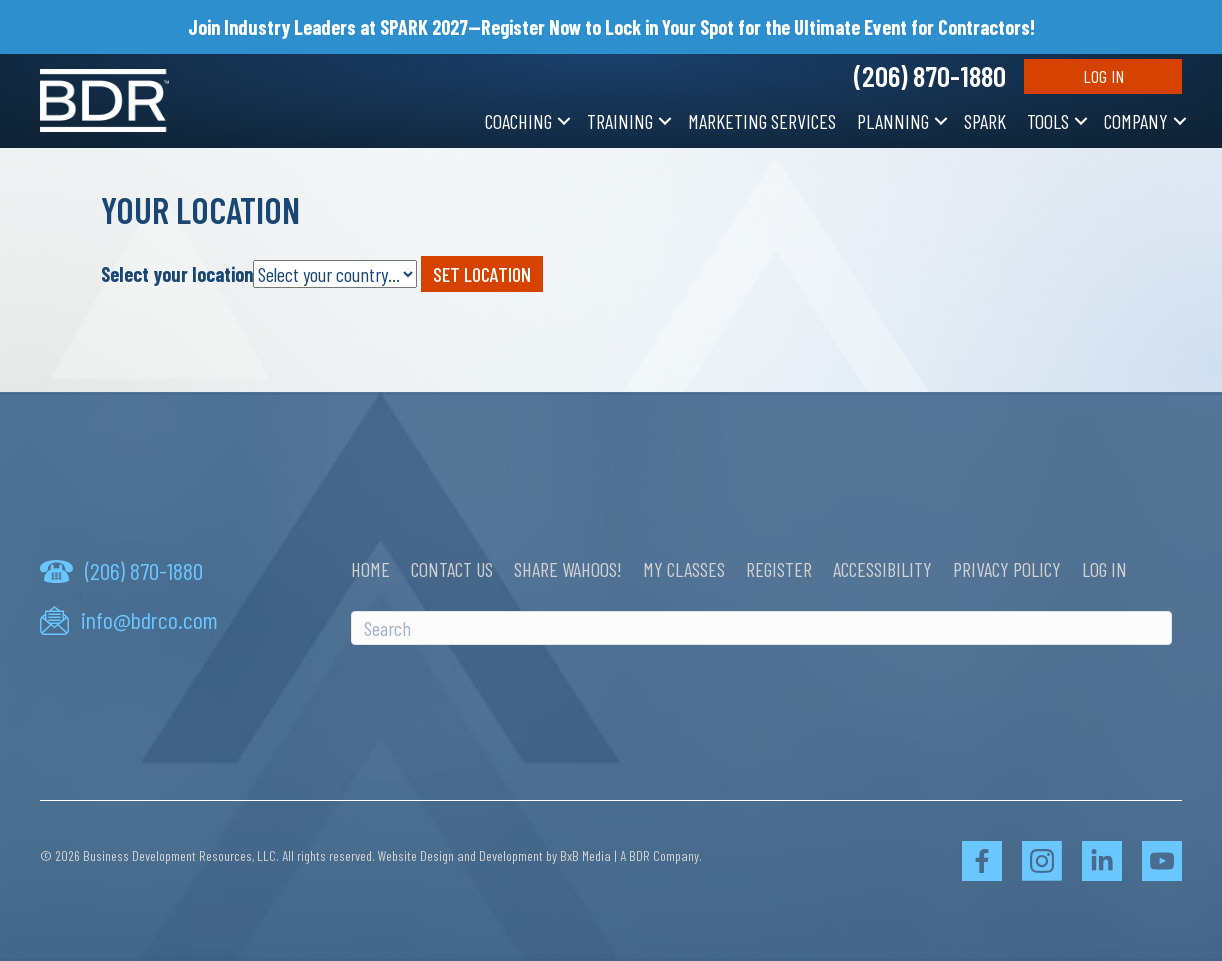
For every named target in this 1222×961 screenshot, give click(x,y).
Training (620, 121)
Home (370, 569)
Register (779, 569)
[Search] (761, 628)
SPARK (985, 121)
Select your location (177, 274)
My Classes (684, 569)
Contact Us (452, 569)
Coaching (518, 121)
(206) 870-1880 (930, 76)
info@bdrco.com (149, 620)
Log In (1103, 76)
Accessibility (882, 569)
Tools (1048, 121)
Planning (893, 121)
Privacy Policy (1007, 569)
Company (1136, 121)
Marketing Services (762, 121)
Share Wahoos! (568, 569)
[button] (564, 121)
